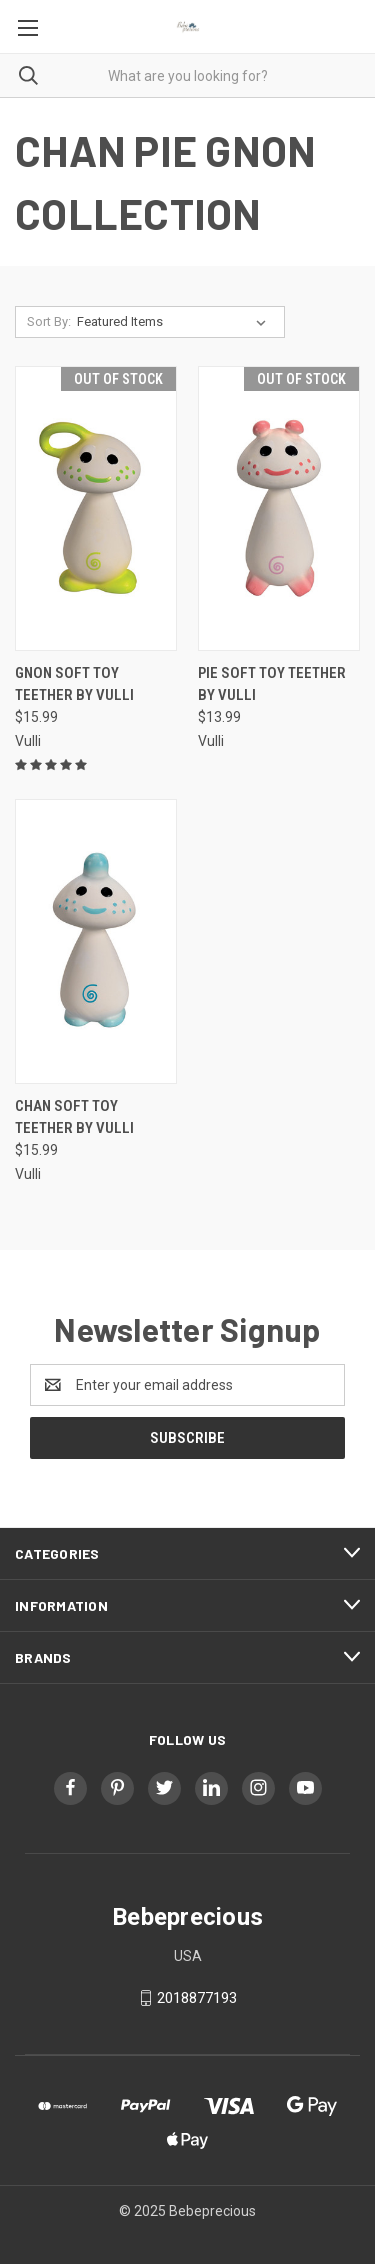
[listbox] (175, 322)
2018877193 (197, 1998)
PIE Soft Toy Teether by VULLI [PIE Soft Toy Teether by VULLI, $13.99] (272, 684)
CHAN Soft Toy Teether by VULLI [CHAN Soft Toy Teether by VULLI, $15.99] (74, 1117)
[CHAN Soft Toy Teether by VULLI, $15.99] (96, 941)
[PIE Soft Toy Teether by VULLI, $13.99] (279, 508)
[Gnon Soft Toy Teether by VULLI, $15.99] (96, 508)
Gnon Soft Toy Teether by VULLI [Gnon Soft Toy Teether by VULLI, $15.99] (74, 684)
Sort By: (49, 321)
